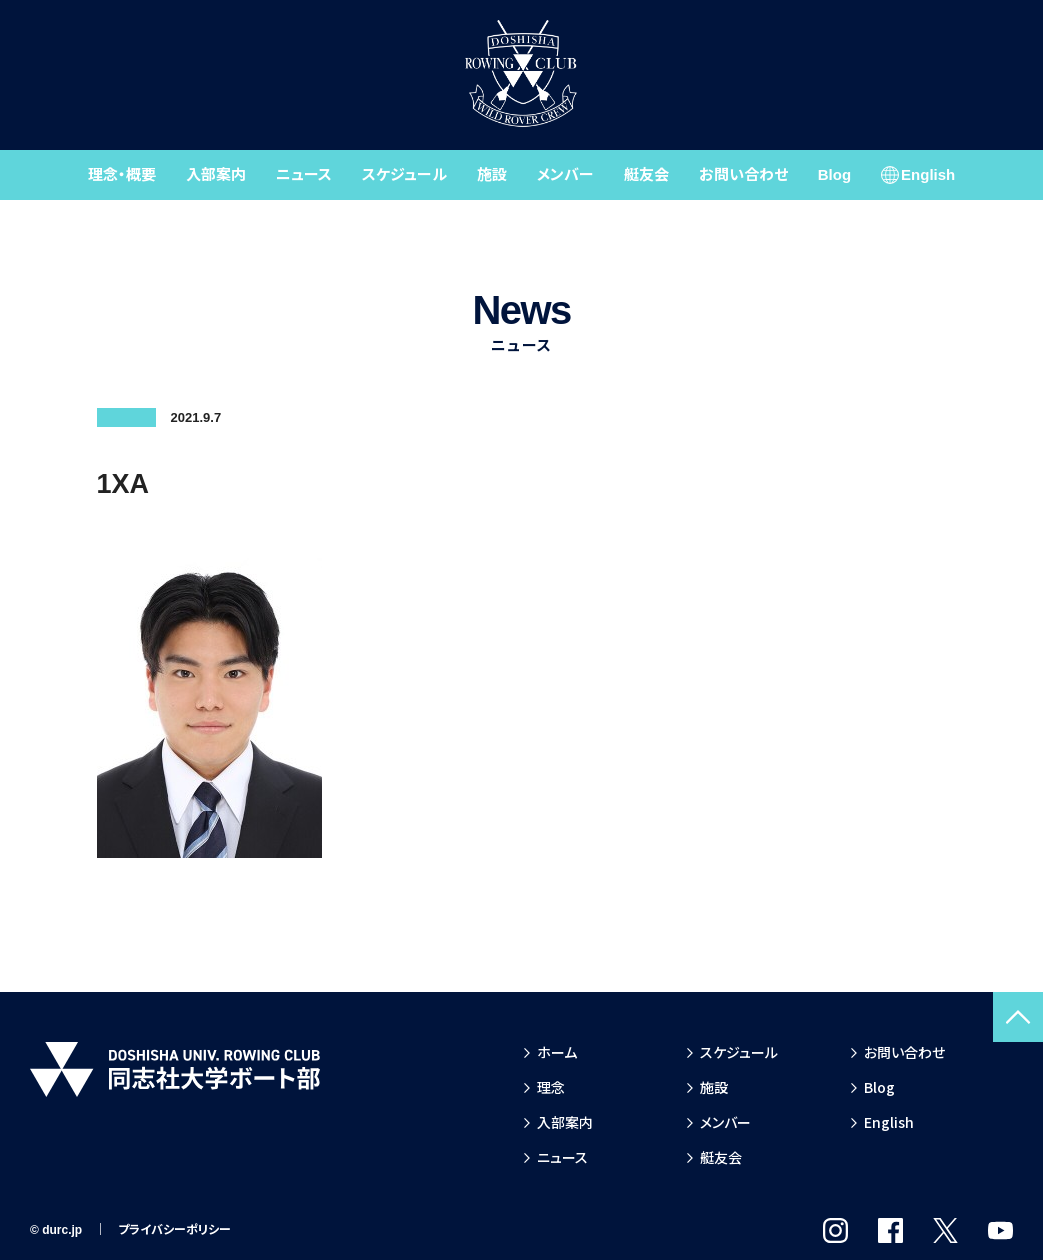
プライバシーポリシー (174, 1230)
